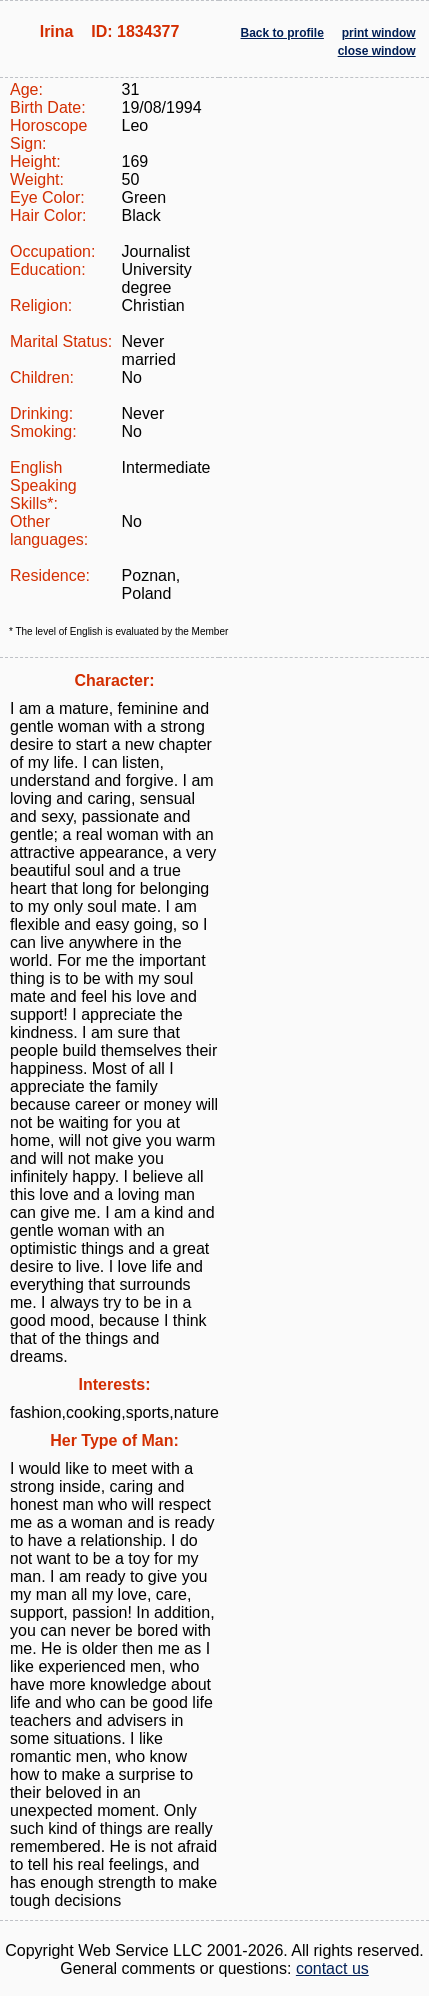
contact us (332, 1968)
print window (379, 33)
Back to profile (282, 33)
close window (377, 51)
